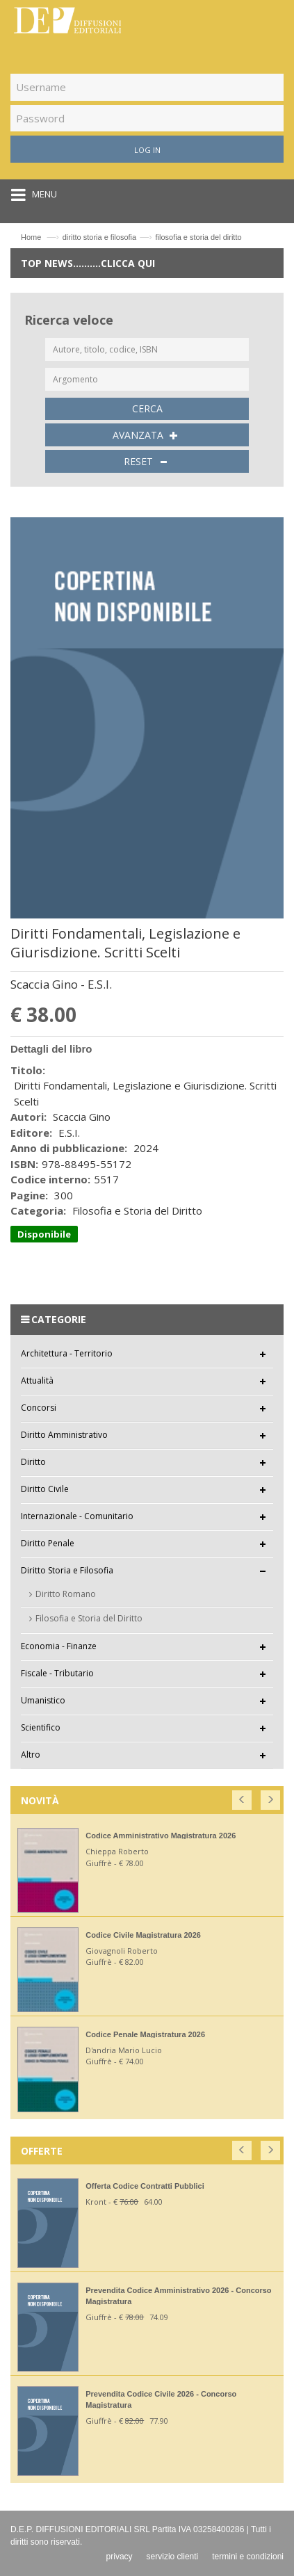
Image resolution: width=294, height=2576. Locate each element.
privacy (119, 2556)
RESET (147, 462)
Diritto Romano (65, 1594)
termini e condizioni (248, 2556)
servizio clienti (173, 2556)
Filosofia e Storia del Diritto (88, 1618)
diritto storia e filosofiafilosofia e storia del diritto (152, 237)
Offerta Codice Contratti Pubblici (144, 2186)
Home (31, 237)
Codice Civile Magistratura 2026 (143, 1935)
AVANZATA (147, 435)
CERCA (147, 408)
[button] (243, 1797)
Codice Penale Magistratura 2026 (145, 2034)
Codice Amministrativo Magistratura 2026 (160, 1835)
